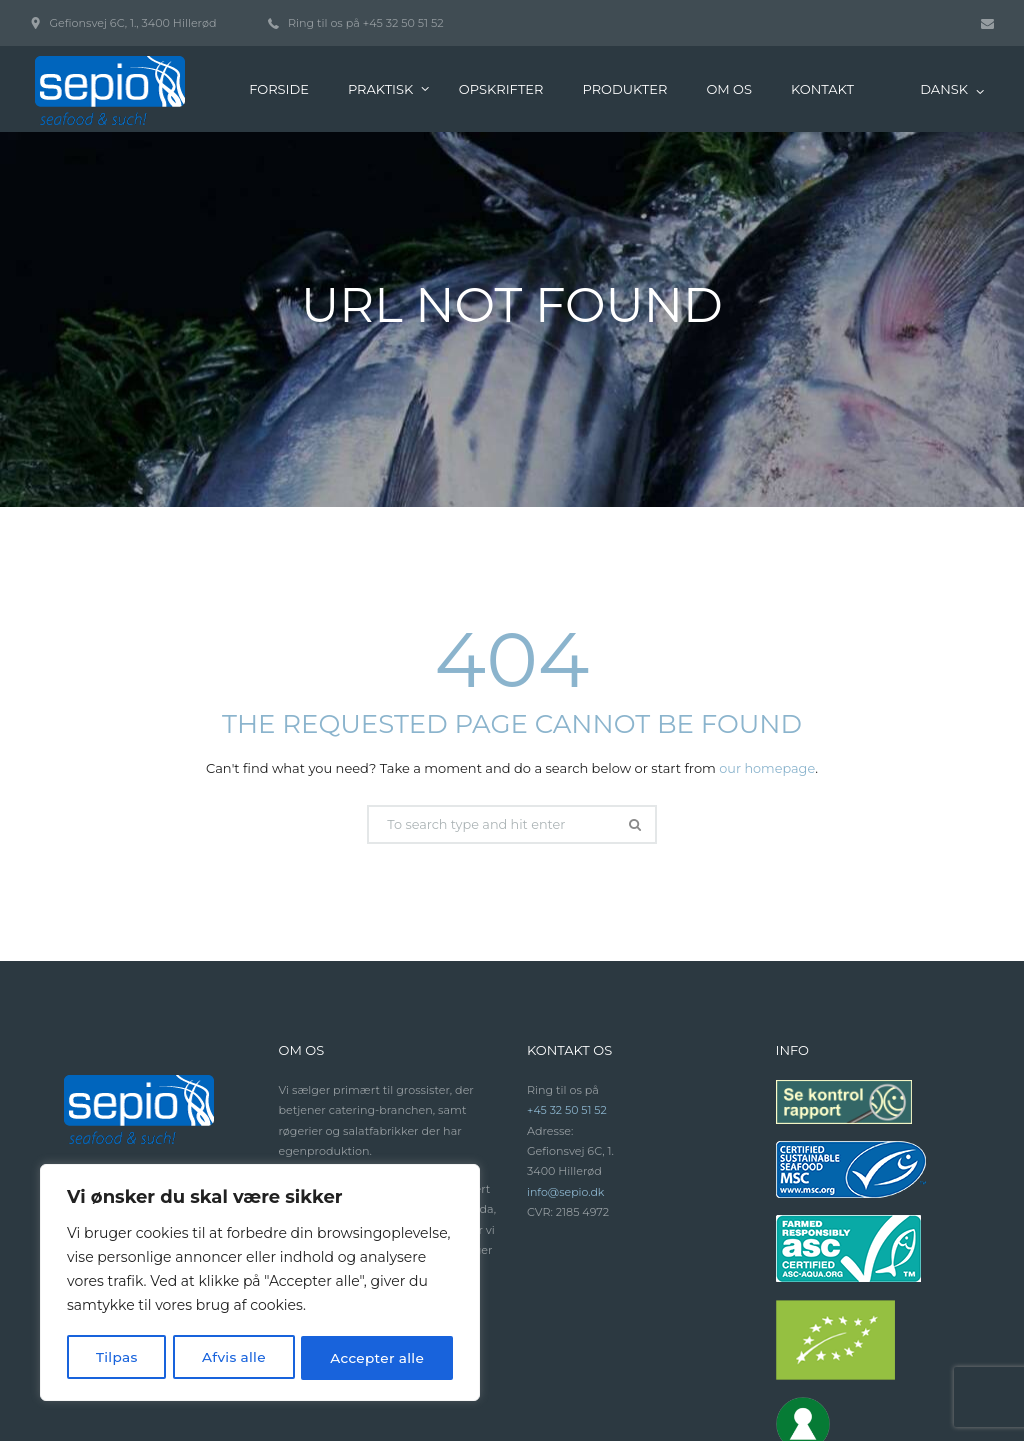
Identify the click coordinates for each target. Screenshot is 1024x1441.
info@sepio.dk (566, 1059)
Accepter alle (377, 1358)
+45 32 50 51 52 (567, 978)
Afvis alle (233, 1358)
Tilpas (116, 1358)
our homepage (767, 636)
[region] (260, 1284)
